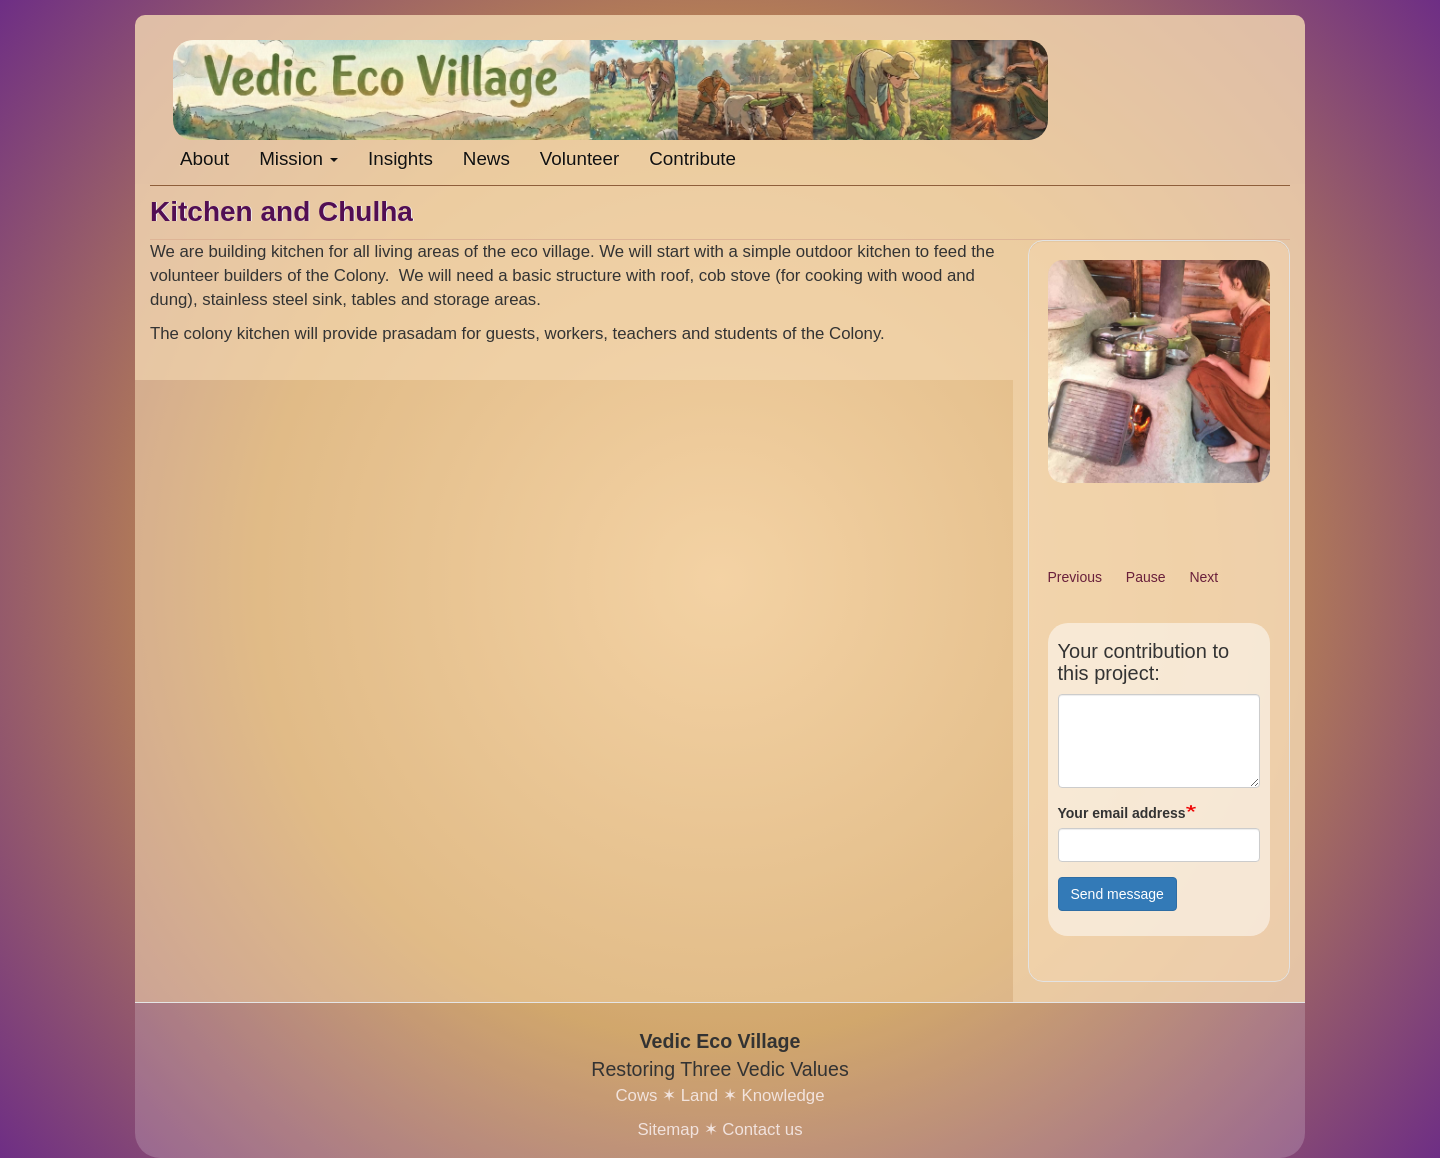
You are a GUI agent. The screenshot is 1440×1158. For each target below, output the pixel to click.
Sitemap (668, 1129)
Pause (1146, 577)
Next (1203, 577)
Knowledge (782, 1095)
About (204, 158)
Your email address (1122, 813)
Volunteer (579, 158)
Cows (636, 1095)
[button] (1159, 371)
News (486, 158)
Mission (298, 158)
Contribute (692, 158)
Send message (1117, 894)
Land (699, 1095)
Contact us (762, 1129)
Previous (1075, 577)
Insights (400, 158)
